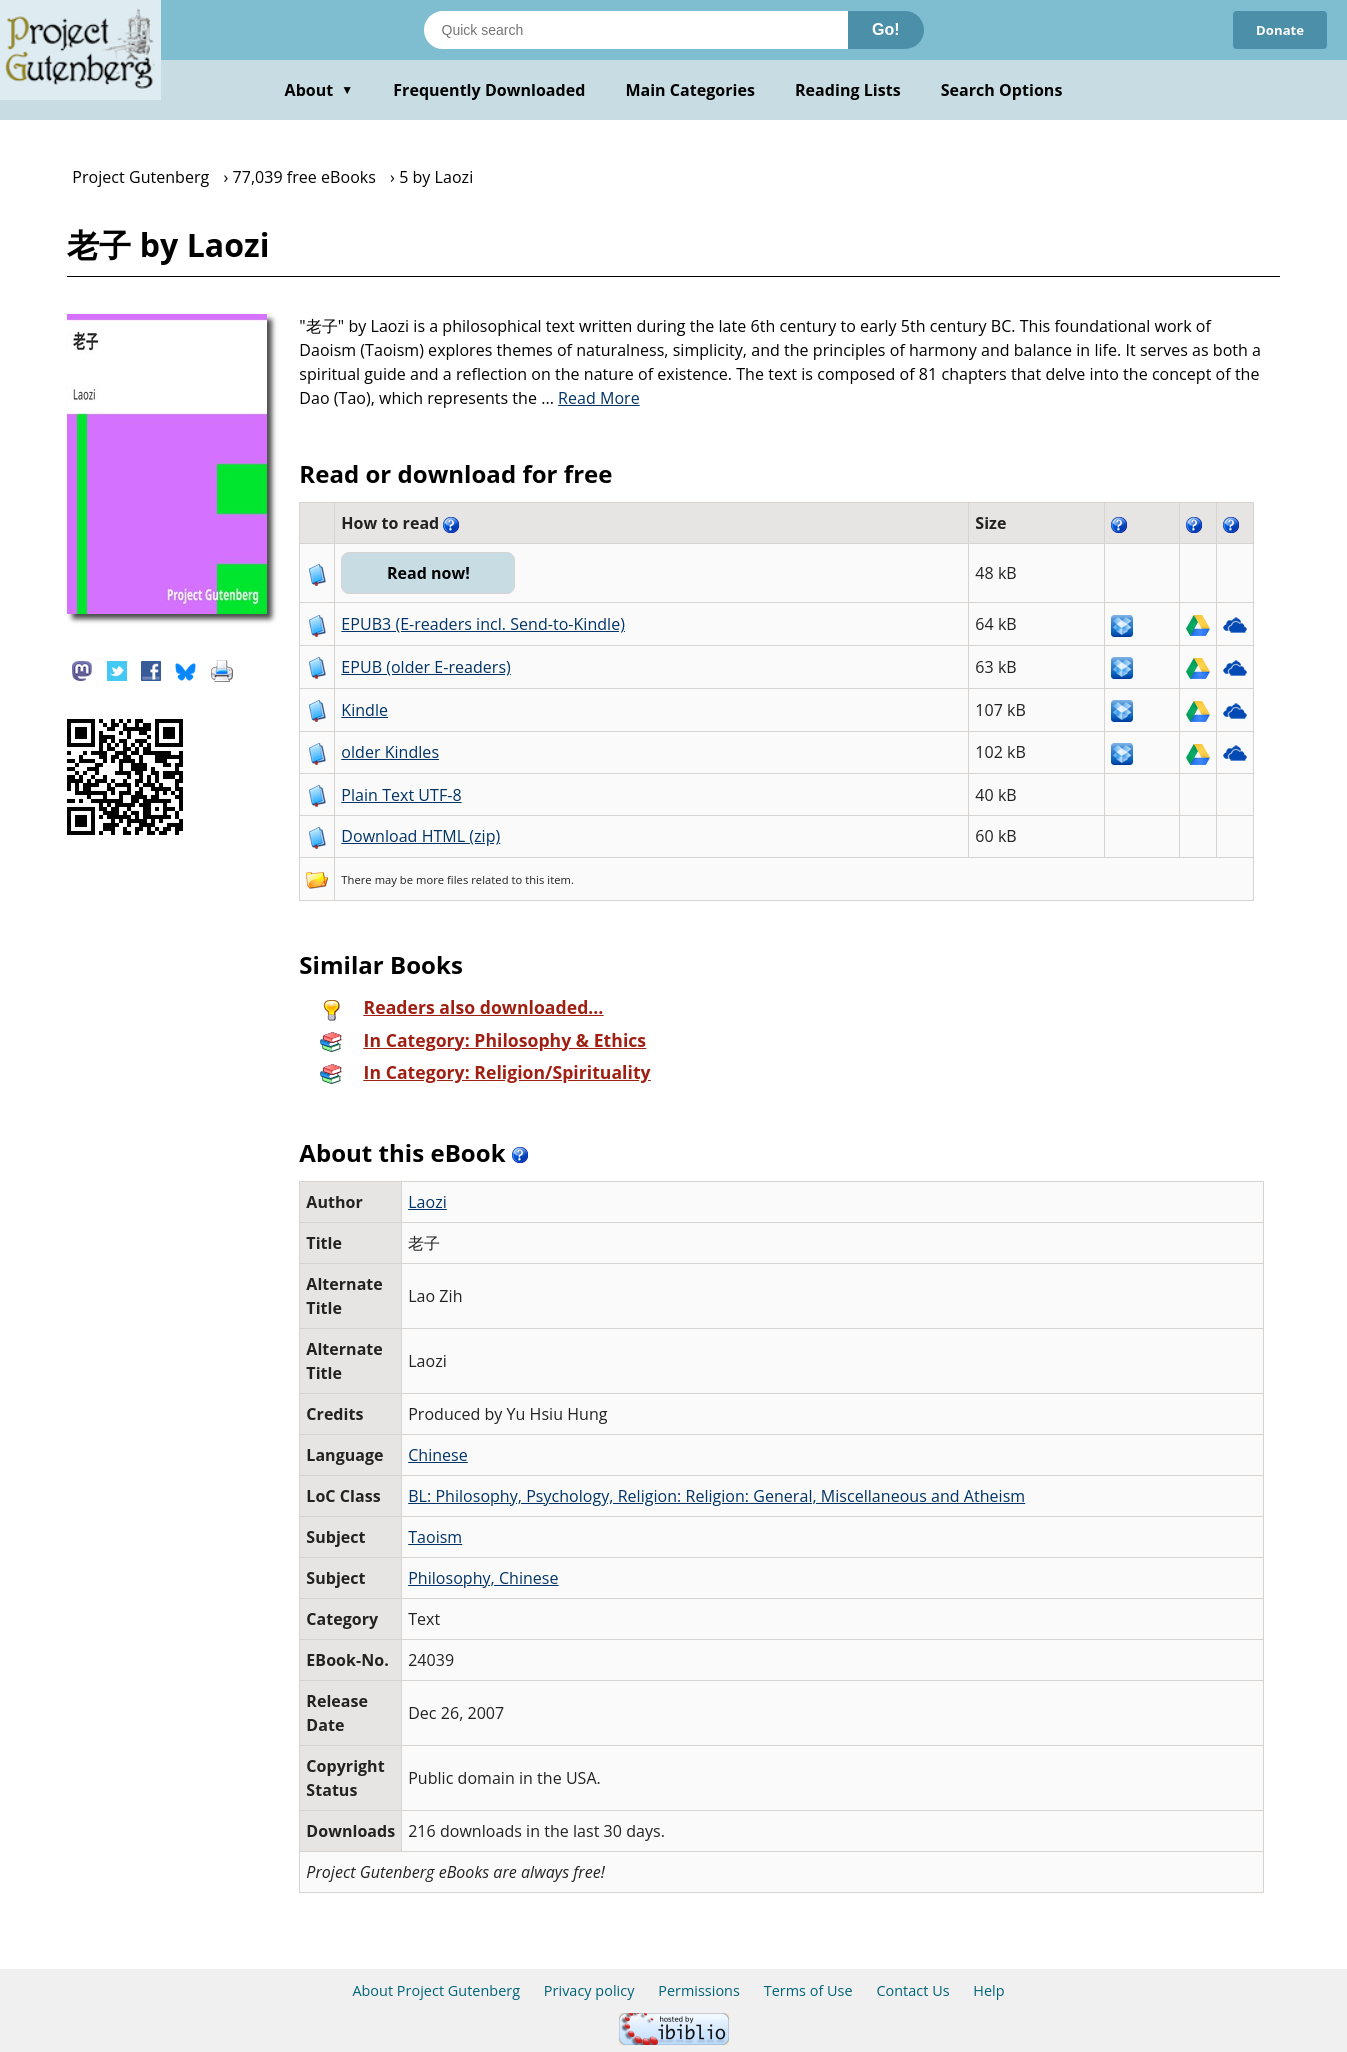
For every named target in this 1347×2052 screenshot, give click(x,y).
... (590, 398)
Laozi (427, 1202)
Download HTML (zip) (420, 836)
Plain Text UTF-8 (401, 795)
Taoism (435, 1537)
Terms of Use (808, 1990)
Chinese (438, 1455)
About (319, 90)
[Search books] (636, 30)
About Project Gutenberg (436, 1990)
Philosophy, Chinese (483, 1578)
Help (988, 1990)
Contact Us (912, 1990)
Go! (886, 29)
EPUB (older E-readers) (425, 667)
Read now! (433, 573)
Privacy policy (589, 1990)
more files (442, 879)
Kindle (364, 710)
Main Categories (690, 90)
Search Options (1002, 90)
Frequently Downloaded (489, 90)
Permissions (699, 1990)
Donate (1277, 29)
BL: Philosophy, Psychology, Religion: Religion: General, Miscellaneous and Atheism (716, 1496)
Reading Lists (848, 90)
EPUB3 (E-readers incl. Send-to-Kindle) (483, 624)
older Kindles (390, 752)
